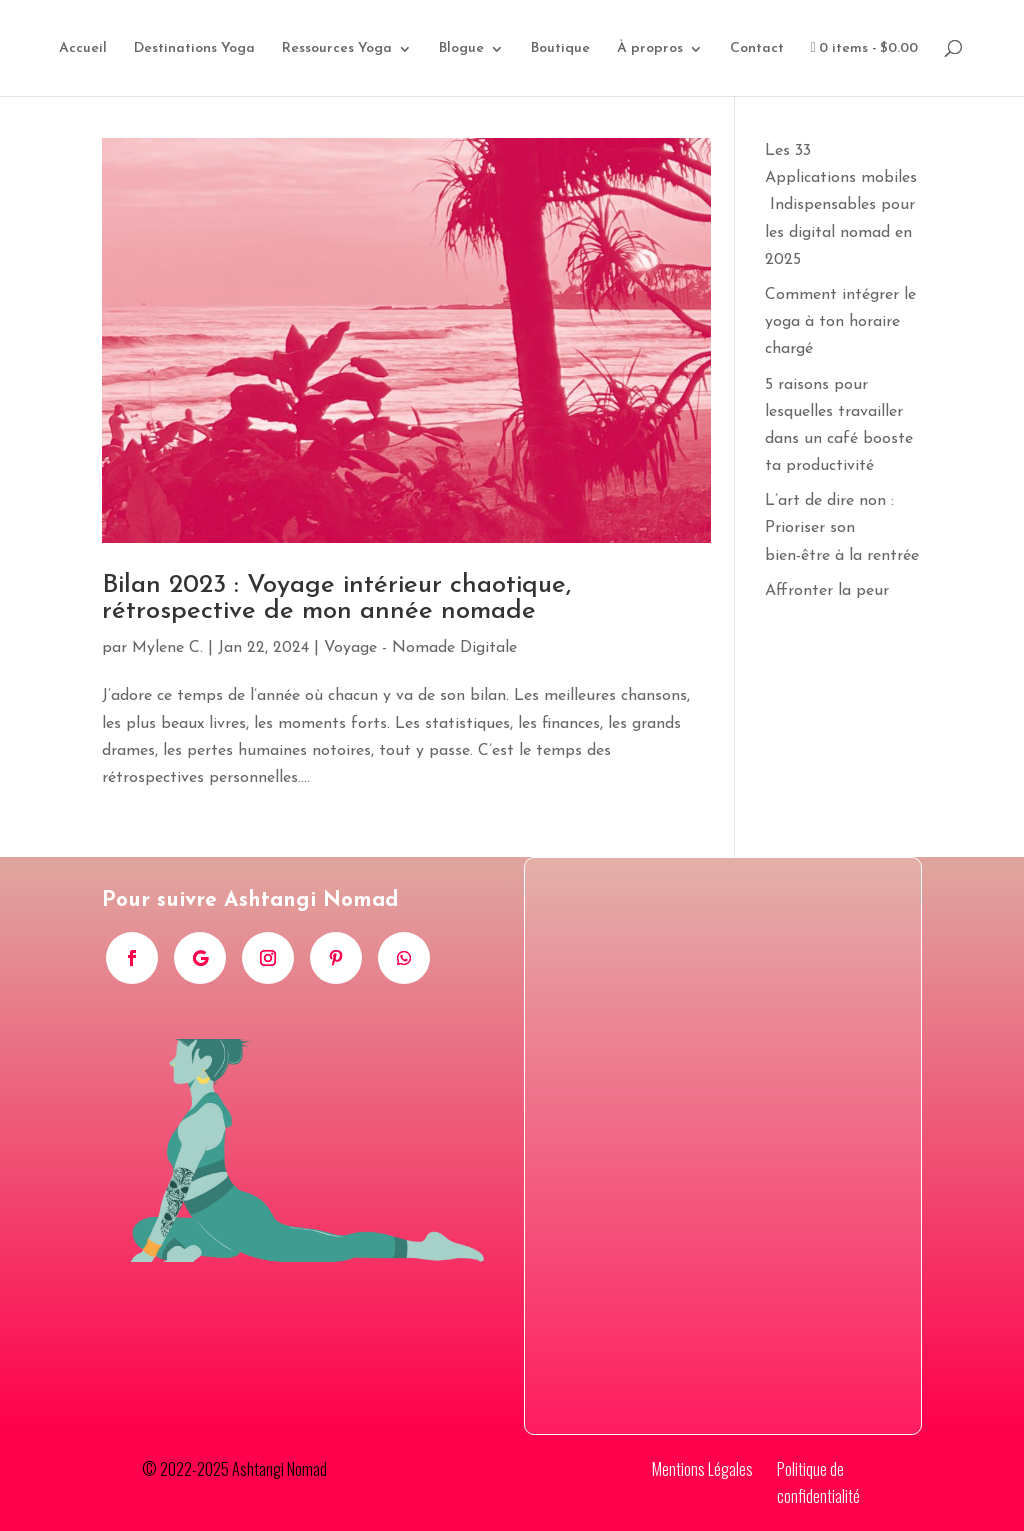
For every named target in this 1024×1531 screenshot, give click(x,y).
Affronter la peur (827, 591)
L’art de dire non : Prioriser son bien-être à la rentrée (842, 528)
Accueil (83, 49)
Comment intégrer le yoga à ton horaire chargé (840, 322)
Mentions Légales (702, 1469)
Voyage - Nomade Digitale (420, 648)
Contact (757, 49)
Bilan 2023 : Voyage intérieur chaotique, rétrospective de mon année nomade (336, 598)
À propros (650, 49)
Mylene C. (167, 648)
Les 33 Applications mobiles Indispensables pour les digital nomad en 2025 (841, 205)
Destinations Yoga (194, 49)
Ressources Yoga (337, 49)
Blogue (461, 49)
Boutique (560, 49)
